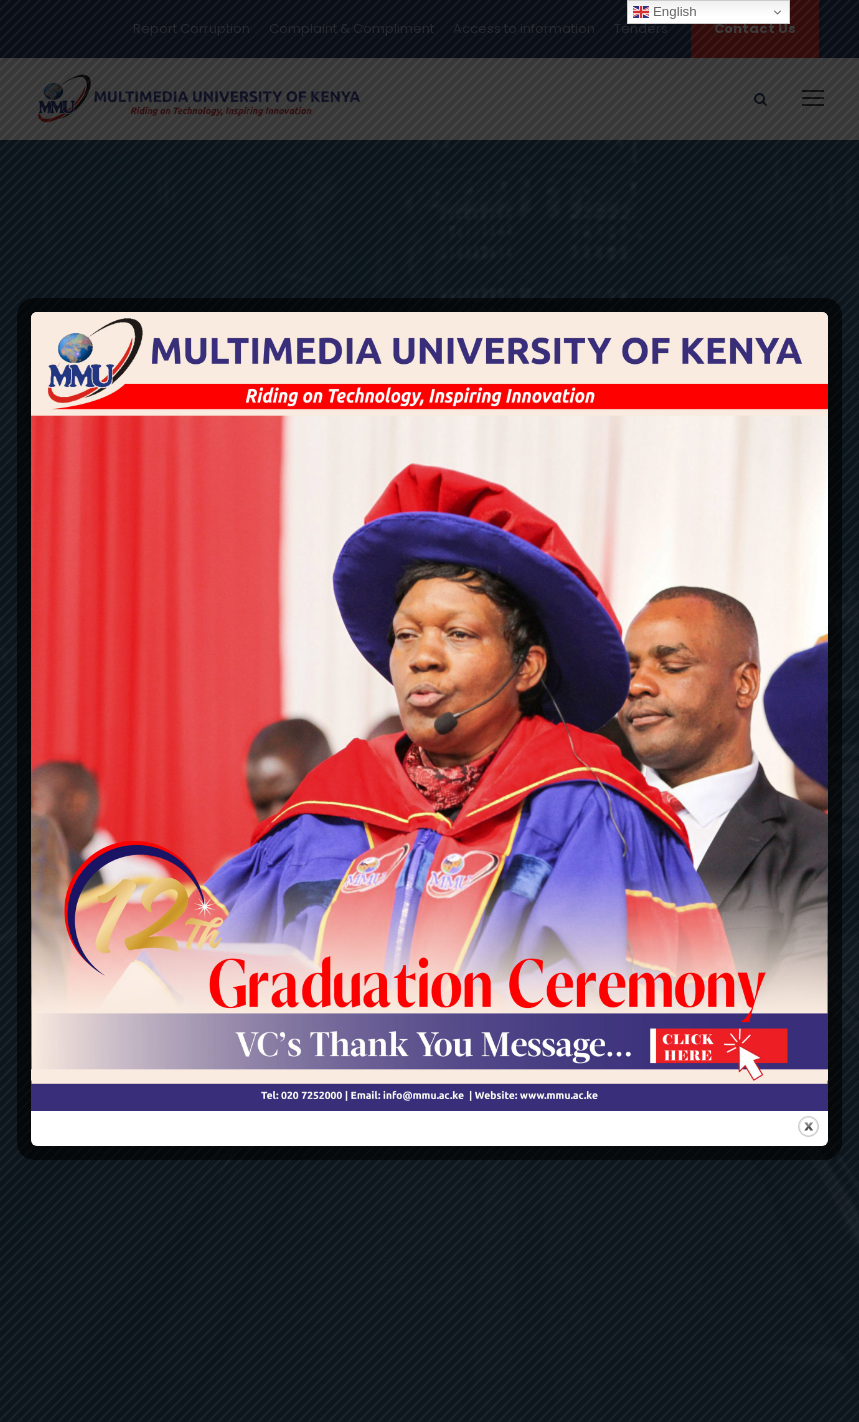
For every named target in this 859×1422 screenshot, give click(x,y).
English (664, 12)
